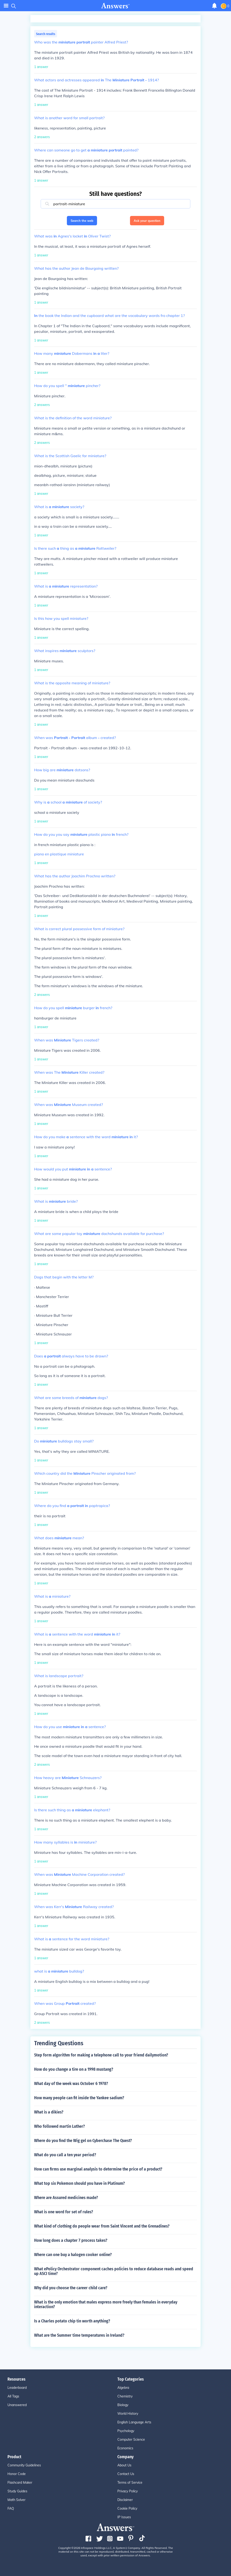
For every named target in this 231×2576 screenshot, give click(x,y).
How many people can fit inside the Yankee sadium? (79, 2097)
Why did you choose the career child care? (70, 2287)
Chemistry (125, 2396)
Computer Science (131, 2439)
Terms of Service (129, 2482)
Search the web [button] (82, 220)
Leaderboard (17, 2388)
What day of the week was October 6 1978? (71, 2083)
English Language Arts (134, 2422)
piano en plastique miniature (59, 854)
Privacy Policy (127, 2491)
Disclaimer (125, 2500)
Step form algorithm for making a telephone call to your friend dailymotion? (101, 2055)
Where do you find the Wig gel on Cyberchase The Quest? (83, 2140)
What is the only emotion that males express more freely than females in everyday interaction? (105, 2304)
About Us (124, 2465)
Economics (125, 2448)
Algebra (123, 2388)
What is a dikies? (48, 2112)
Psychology (125, 2431)
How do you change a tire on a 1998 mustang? (73, 2069)
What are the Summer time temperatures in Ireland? (79, 2335)
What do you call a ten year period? (65, 2154)
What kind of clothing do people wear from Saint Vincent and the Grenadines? (102, 2226)
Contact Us (125, 2474)
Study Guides (17, 2491)
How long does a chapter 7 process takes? (70, 2240)
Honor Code (16, 2474)
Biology (122, 2405)
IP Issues (124, 2517)
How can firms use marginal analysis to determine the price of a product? (98, 2169)
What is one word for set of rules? (63, 2211)
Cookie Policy (127, 2508)
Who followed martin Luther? (59, 2126)
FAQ (10, 2508)
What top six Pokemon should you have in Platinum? (79, 2183)
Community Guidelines (24, 2465)
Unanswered (17, 2405)
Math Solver (16, 2500)
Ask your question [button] (147, 220)
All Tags (13, 2396)
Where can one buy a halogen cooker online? (73, 2254)
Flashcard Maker (19, 2482)
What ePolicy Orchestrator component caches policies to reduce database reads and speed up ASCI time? (113, 2271)
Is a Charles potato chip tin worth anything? (72, 2321)
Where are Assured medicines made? (66, 2197)
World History (127, 2413)
